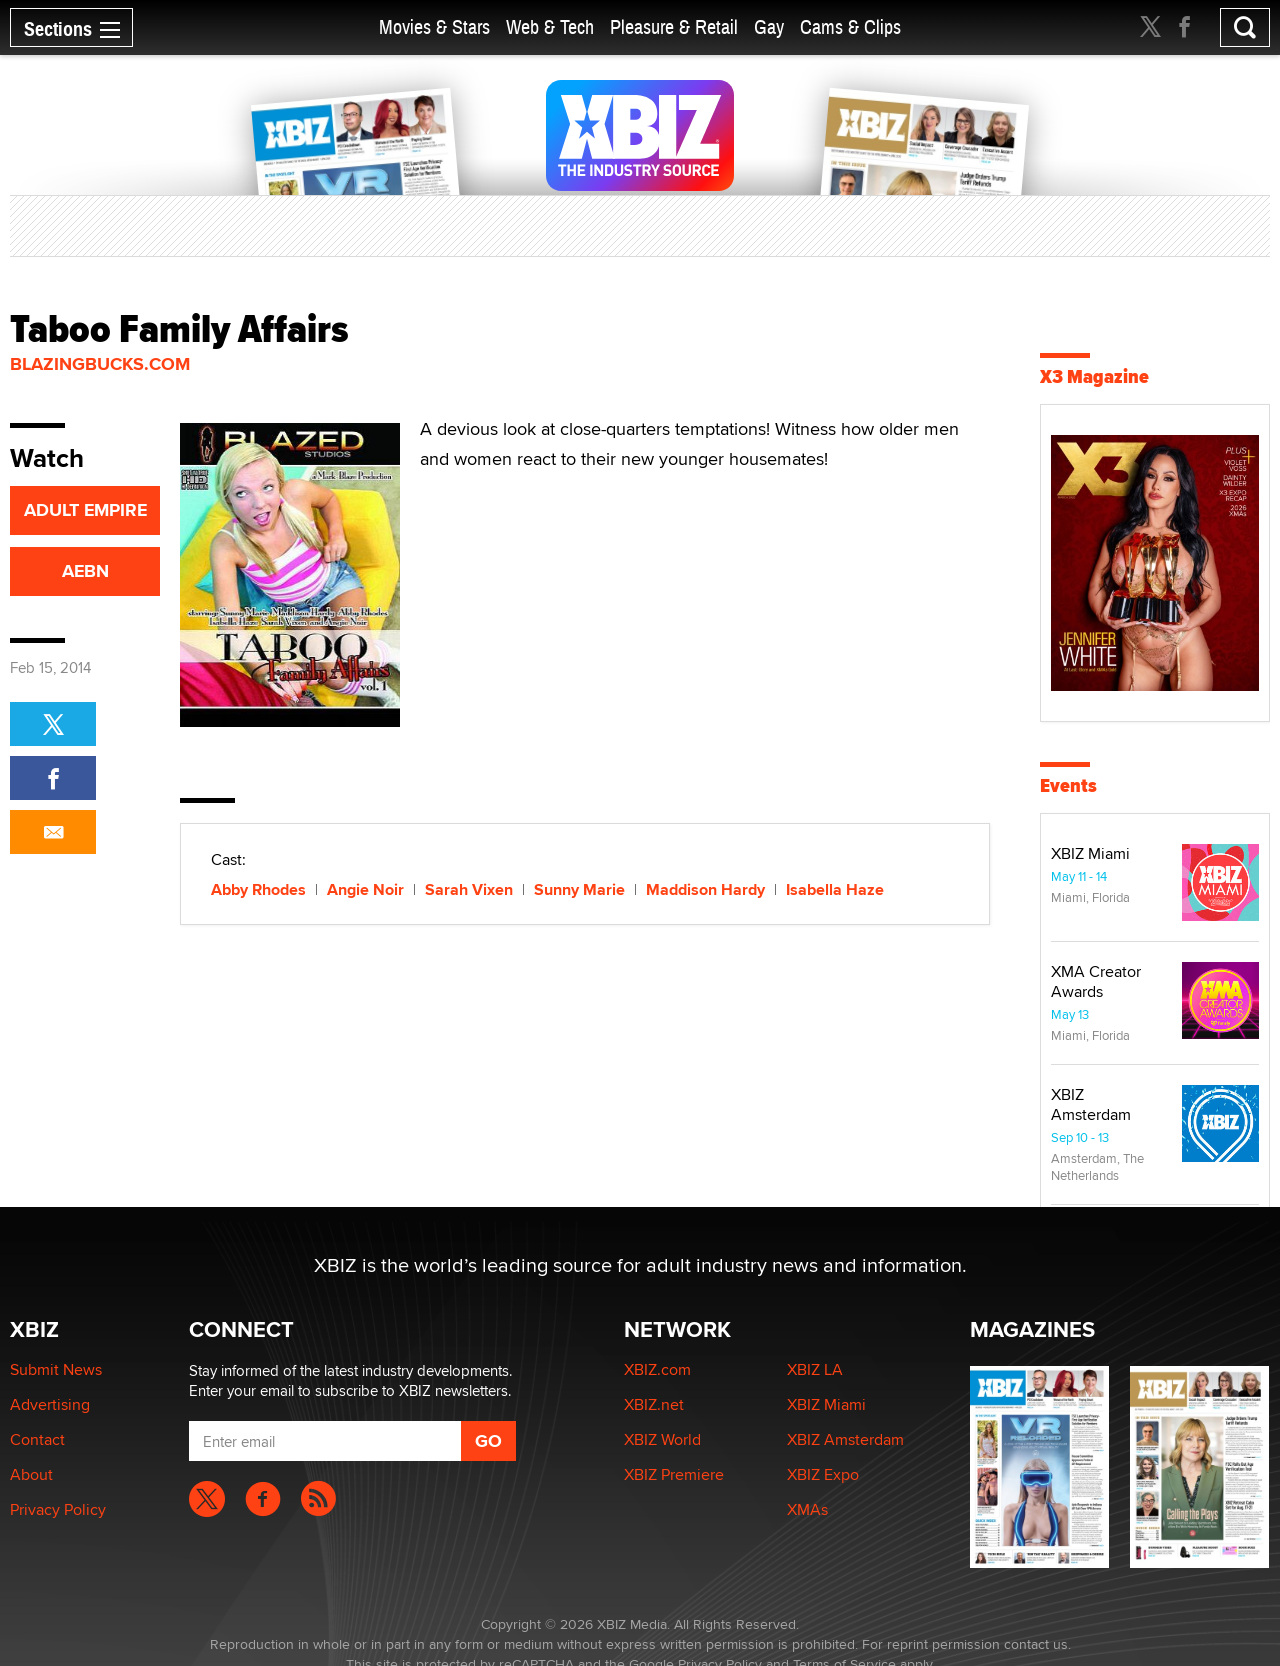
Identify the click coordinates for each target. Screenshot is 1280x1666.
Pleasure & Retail (674, 27)
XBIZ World (662, 1439)
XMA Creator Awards (1096, 981)
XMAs (807, 1509)
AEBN (85, 571)
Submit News (56, 1369)
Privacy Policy (58, 1509)
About (31, 1474)
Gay (769, 27)
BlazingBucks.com (100, 364)
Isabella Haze (835, 889)
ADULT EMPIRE (85, 510)
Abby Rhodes (258, 889)
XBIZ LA (815, 1369)
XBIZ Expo (823, 1474)
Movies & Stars (434, 27)
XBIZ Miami (1090, 853)
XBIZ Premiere (674, 1474)
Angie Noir (365, 889)
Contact (37, 1439)
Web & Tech (550, 27)
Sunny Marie (579, 889)
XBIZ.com (657, 1369)
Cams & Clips (850, 27)
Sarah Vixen (469, 889)
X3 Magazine (1094, 376)
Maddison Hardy (705, 889)
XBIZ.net (654, 1404)
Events (1068, 785)
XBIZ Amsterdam (1091, 1104)
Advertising (50, 1404)
